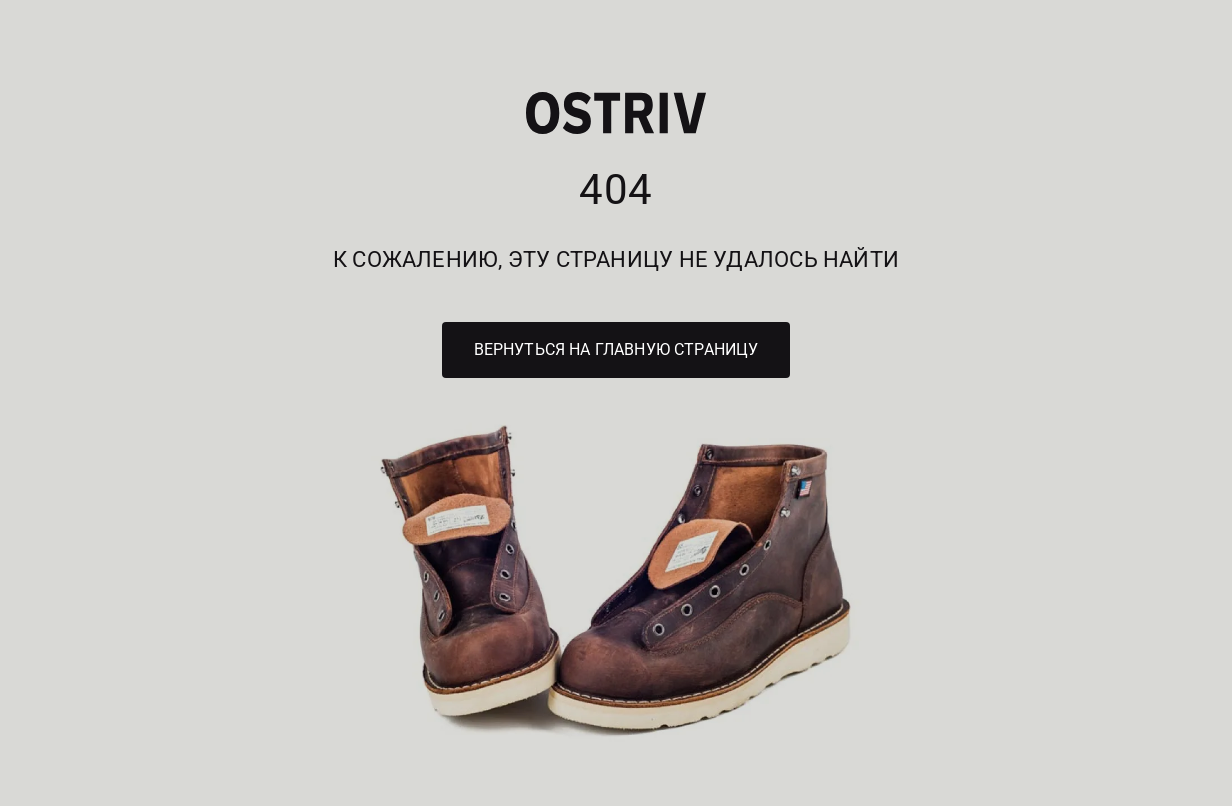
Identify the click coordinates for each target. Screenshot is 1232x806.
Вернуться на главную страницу (616, 349)
